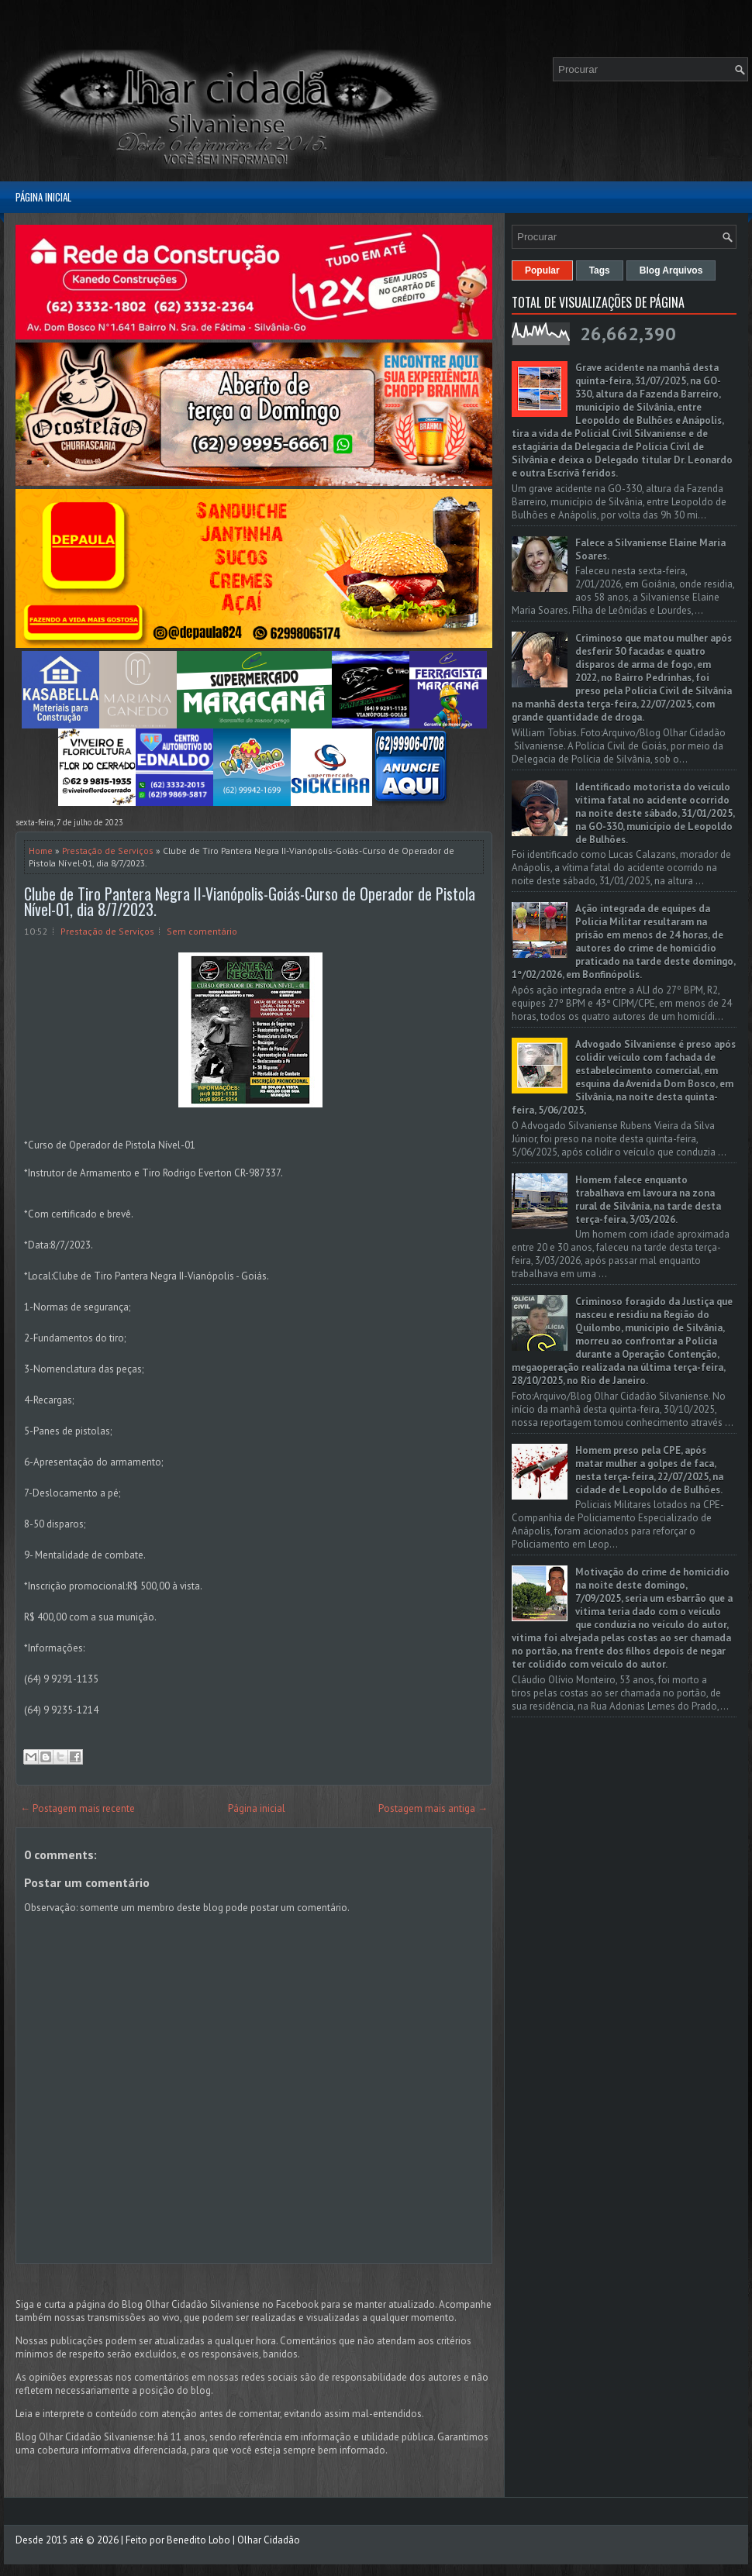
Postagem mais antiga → (433, 1808)
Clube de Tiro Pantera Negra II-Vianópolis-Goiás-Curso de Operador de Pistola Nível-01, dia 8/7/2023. (249, 901)
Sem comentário (202, 931)
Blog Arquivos (671, 270)
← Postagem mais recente (77, 1808)
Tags (599, 270)
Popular (542, 270)
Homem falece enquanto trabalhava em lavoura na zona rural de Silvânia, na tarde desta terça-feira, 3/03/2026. (648, 1199)
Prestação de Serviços (108, 850)
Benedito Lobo (198, 2540)
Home (41, 850)
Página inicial (43, 197)
